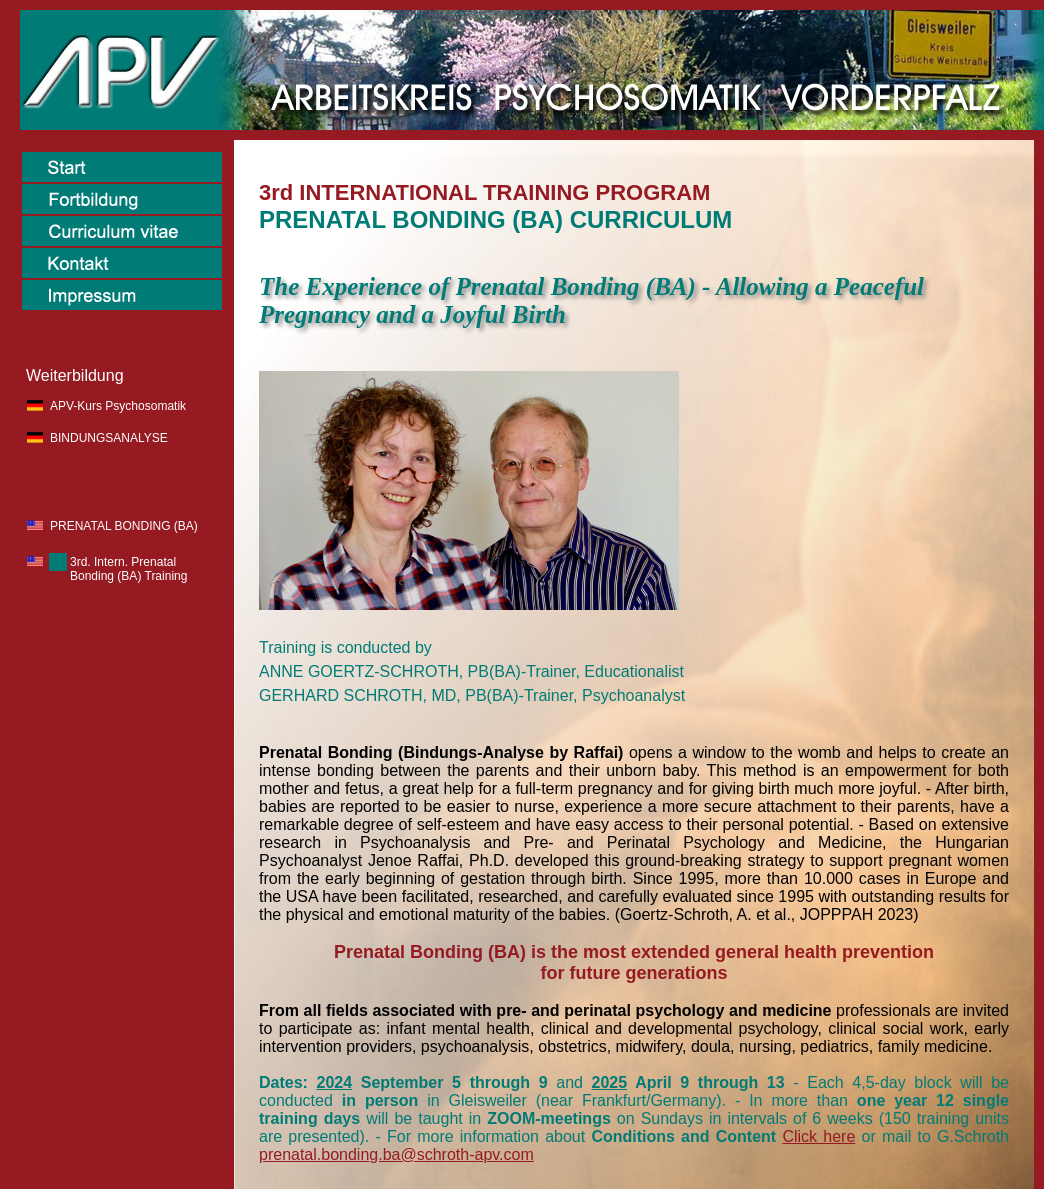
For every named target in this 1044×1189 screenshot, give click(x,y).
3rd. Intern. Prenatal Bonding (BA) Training (128, 569)
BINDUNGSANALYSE (109, 438)
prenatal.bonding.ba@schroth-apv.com (396, 1154)
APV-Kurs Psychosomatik (118, 406)
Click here (818, 1136)
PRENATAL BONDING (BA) (124, 526)
